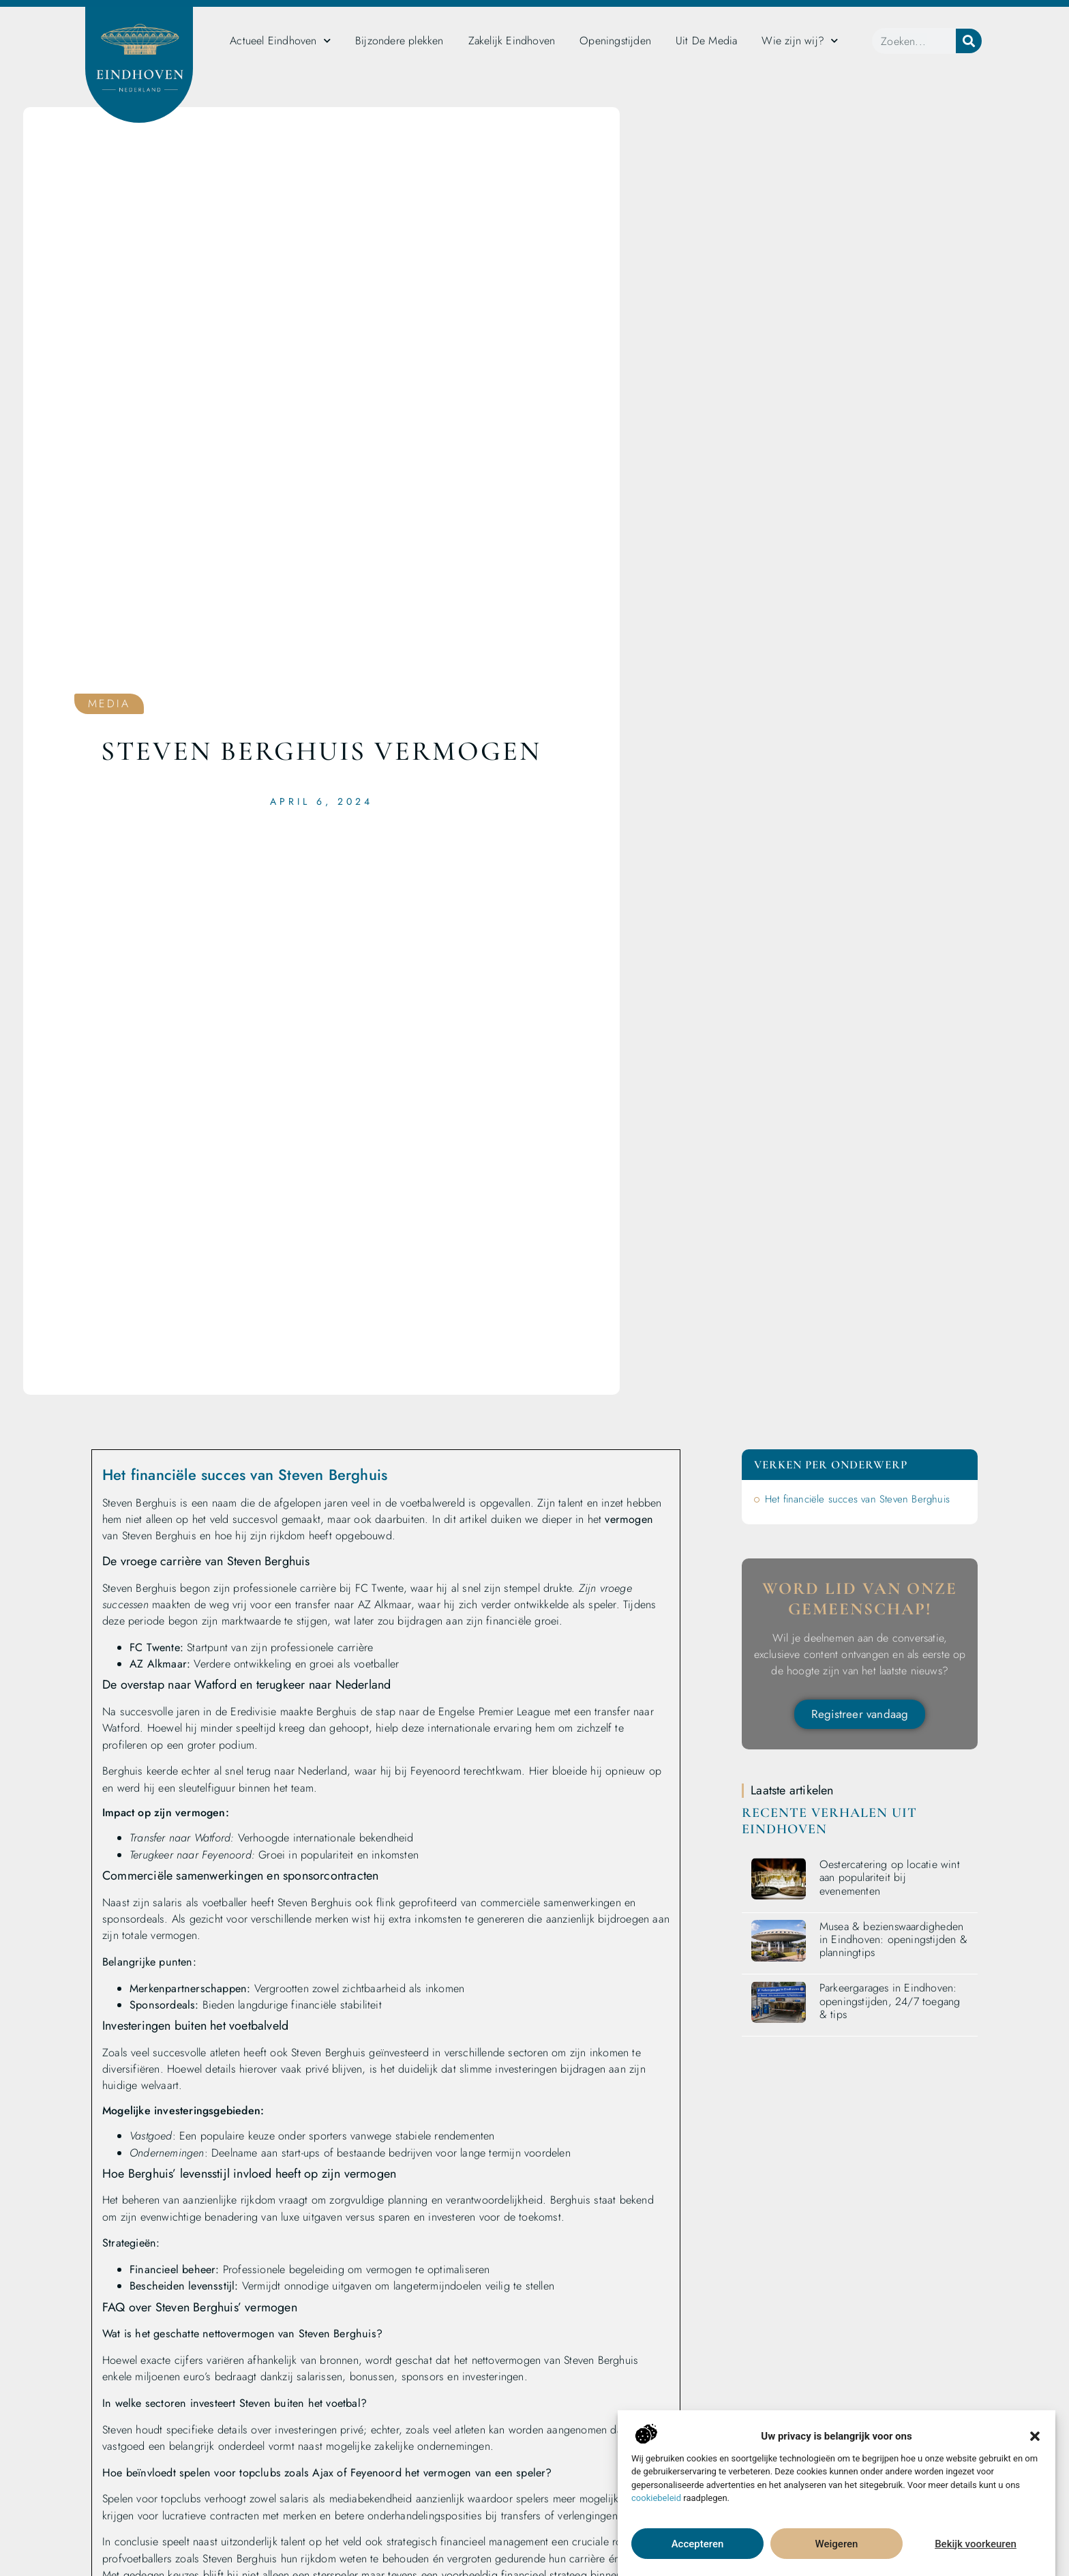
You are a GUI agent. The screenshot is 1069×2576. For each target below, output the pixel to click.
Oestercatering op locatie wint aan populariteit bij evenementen (889, 1877)
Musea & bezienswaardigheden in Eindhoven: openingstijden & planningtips (893, 1939)
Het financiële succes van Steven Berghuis (857, 1499)
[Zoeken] (969, 41)
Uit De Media (706, 40)
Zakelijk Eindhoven (512, 40)
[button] (1035, 2436)
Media (109, 703)
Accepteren (698, 2544)
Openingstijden (615, 40)
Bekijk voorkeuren (976, 2544)
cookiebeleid (656, 2498)
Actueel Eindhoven (280, 40)
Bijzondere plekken (399, 40)
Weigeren (836, 2544)
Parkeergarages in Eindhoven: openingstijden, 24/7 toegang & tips (890, 2001)
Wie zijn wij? (800, 40)
